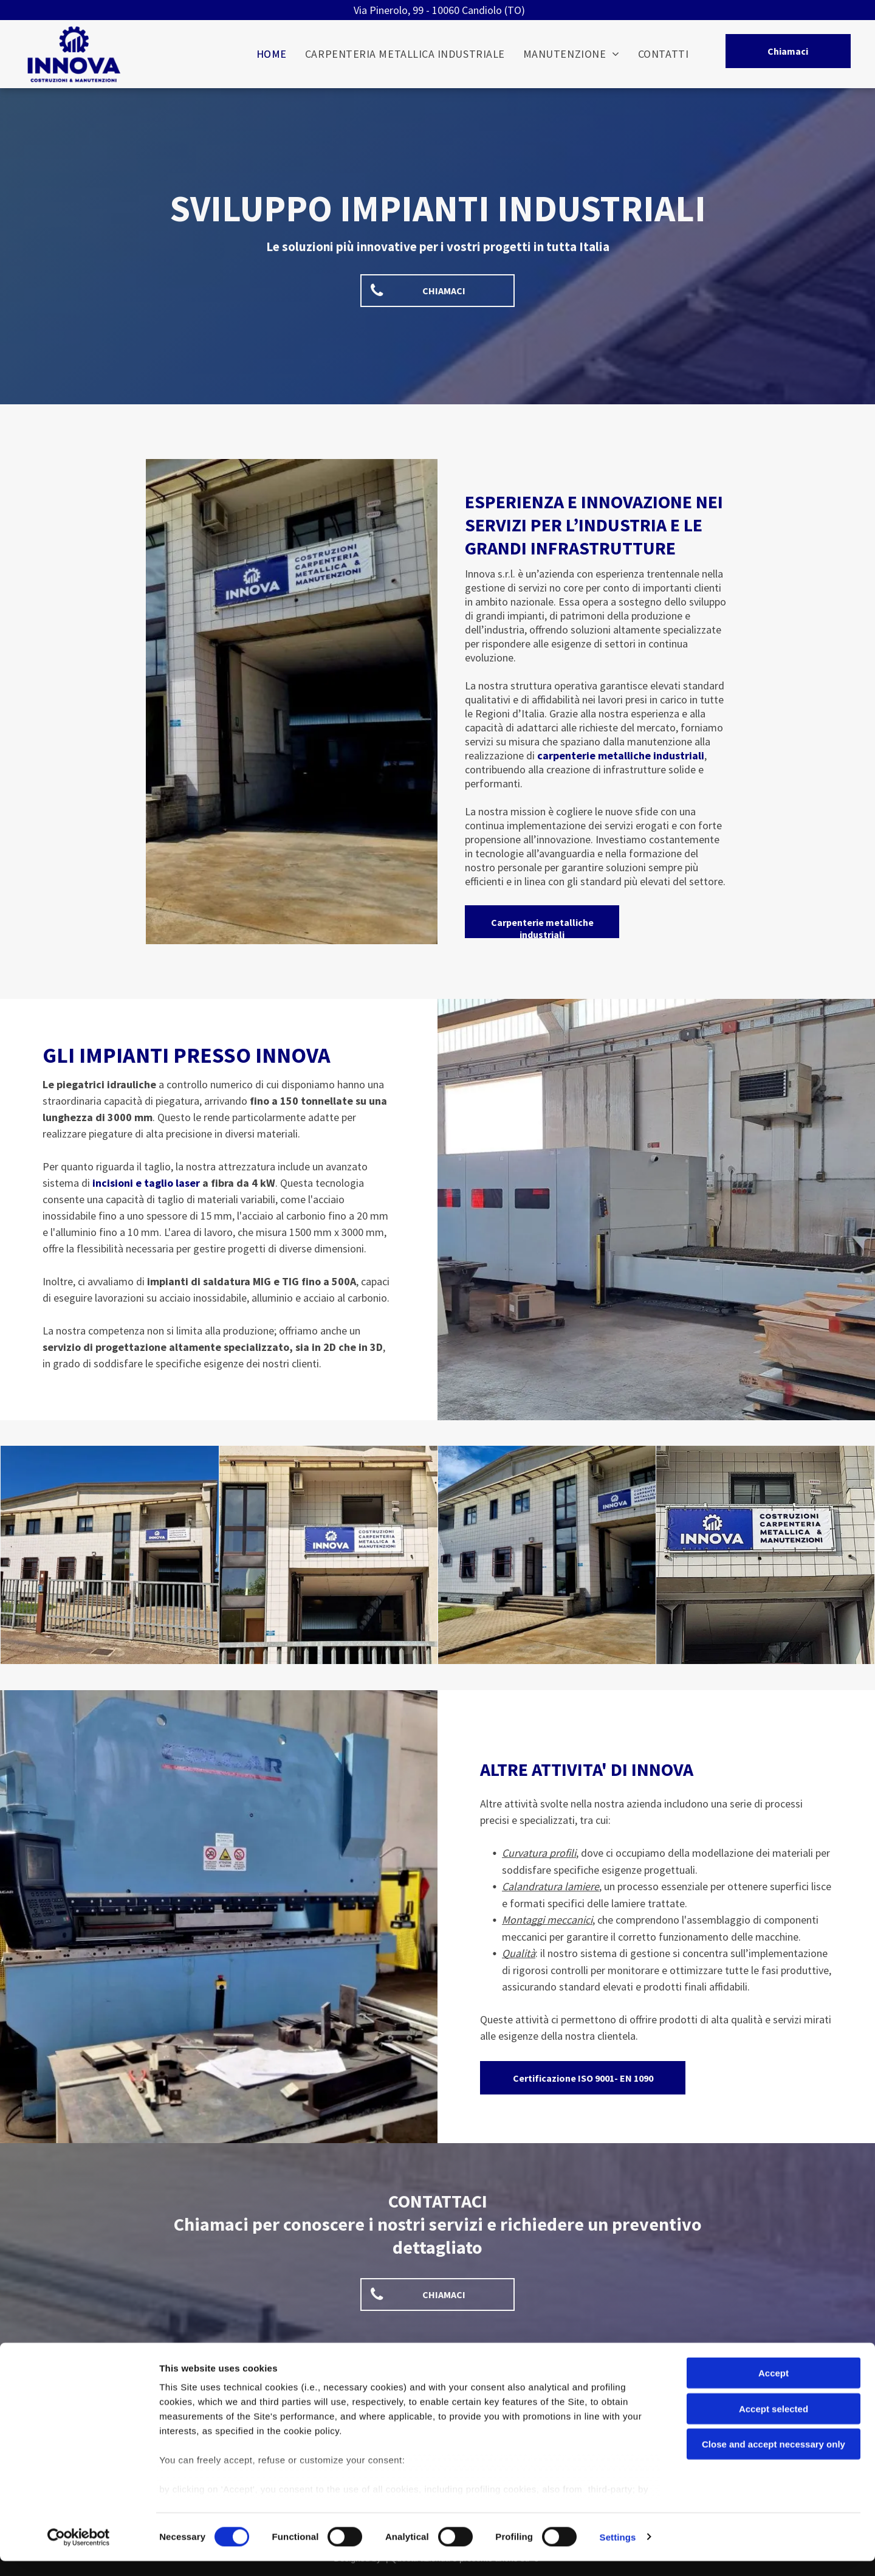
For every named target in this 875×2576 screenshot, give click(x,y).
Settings (618, 2552)
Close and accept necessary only (773, 2459)
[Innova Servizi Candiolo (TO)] (110, 1555)
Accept (773, 2388)
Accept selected (773, 2424)
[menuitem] (271, 54)
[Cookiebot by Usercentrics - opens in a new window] (79, 2552)
